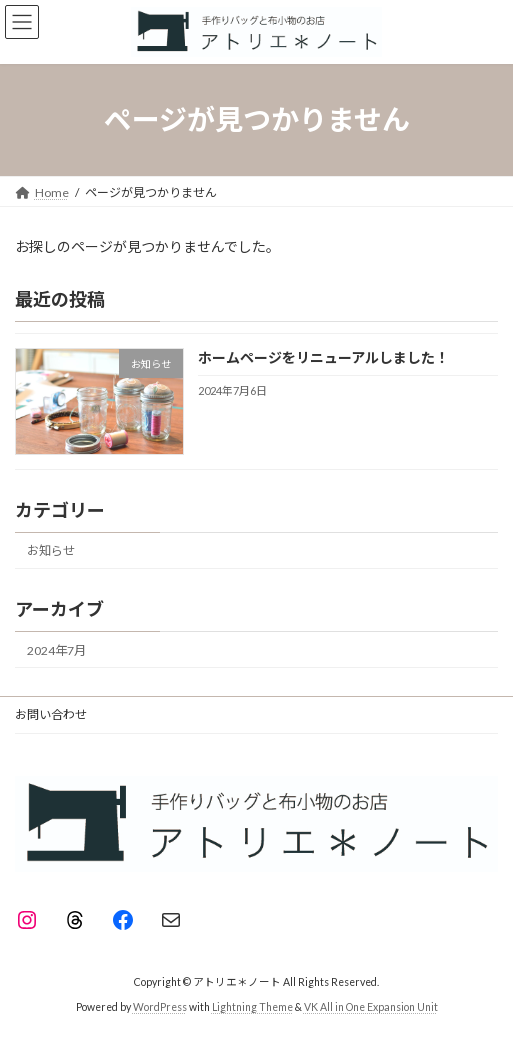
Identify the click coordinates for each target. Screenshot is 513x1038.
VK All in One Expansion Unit (371, 1007)
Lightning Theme (252, 1007)
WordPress (160, 1007)
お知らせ (51, 550)
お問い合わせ (51, 714)
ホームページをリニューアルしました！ (323, 357)
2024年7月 (56, 650)
